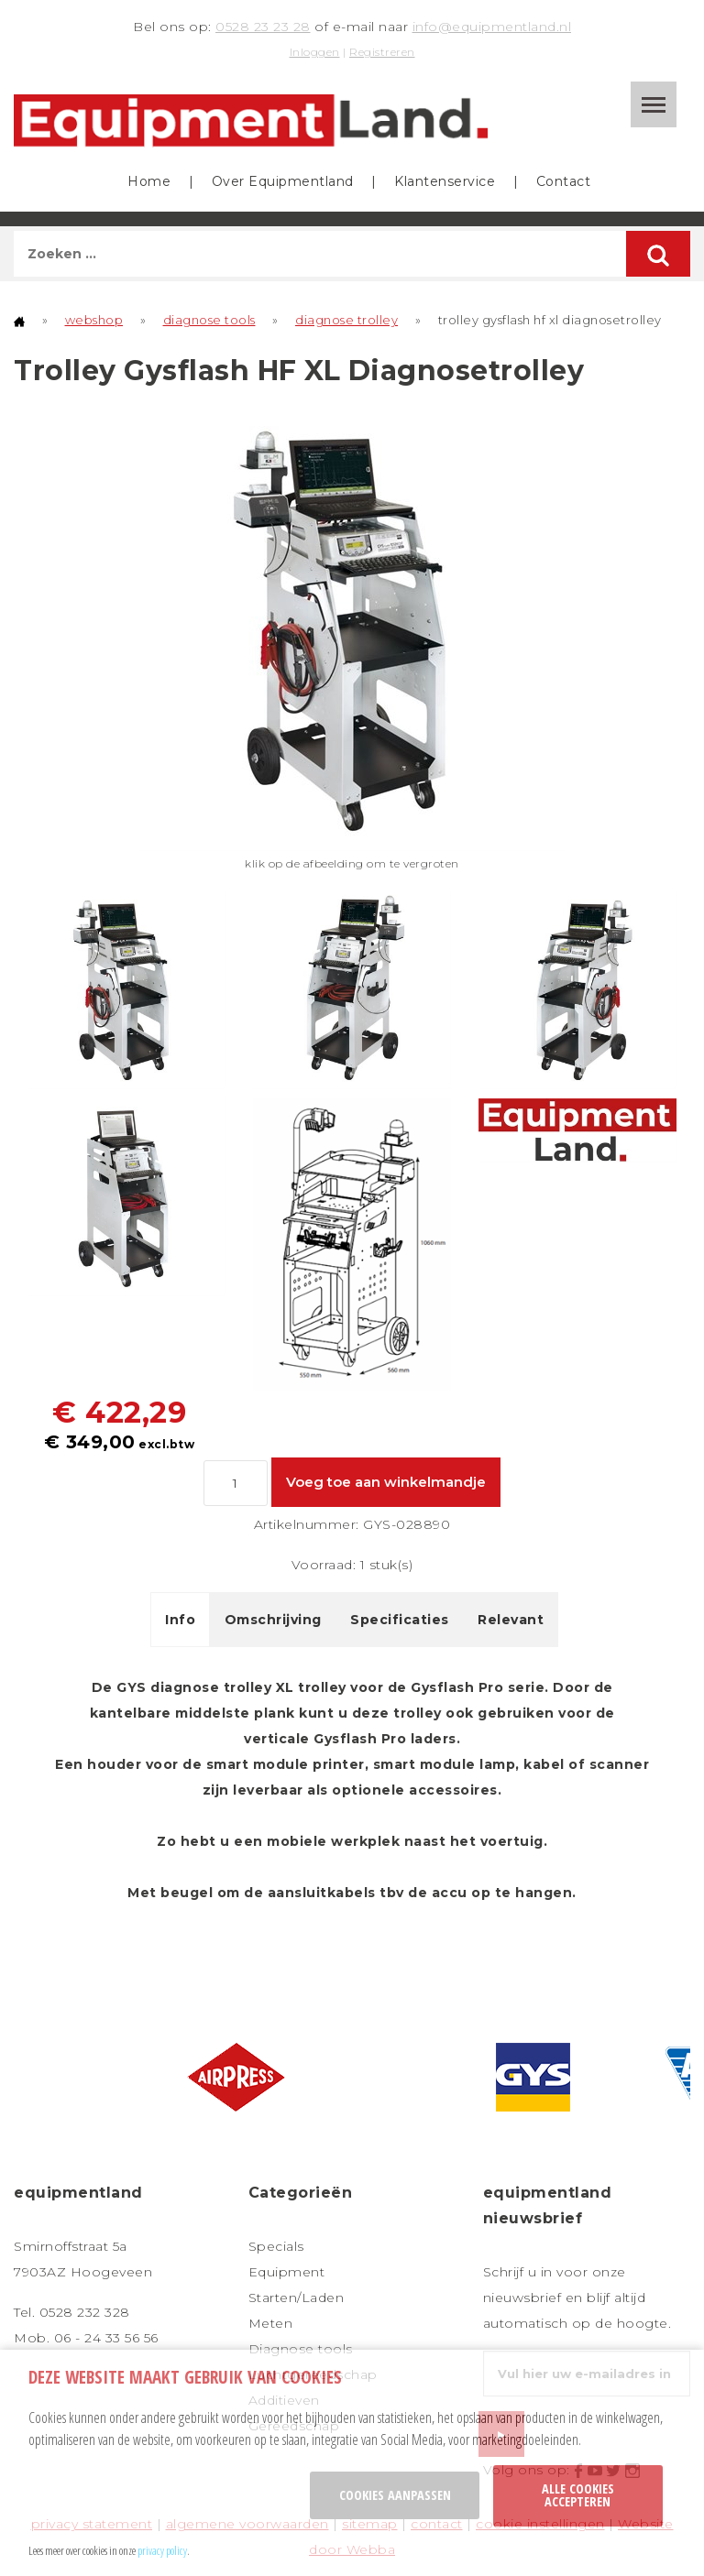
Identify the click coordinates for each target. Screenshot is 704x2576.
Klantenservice (444, 181)
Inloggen (315, 52)
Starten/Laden (296, 2297)
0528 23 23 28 (263, 26)
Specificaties (399, 1619)
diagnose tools (209, 319)
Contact (563, 181)
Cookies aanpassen (395, 2495)
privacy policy (162, 2550)
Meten (270, 2323)
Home (148, 181)
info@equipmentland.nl (492, 26)
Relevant (511, 1619)
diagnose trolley (346, 319)
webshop (94, 319)
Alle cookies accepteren (578, 2495)
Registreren (382, 52)
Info (180, 1619)
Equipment (286, 2272)
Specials (276, 2246)
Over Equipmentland (283, 181)
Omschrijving (273, 1619)
